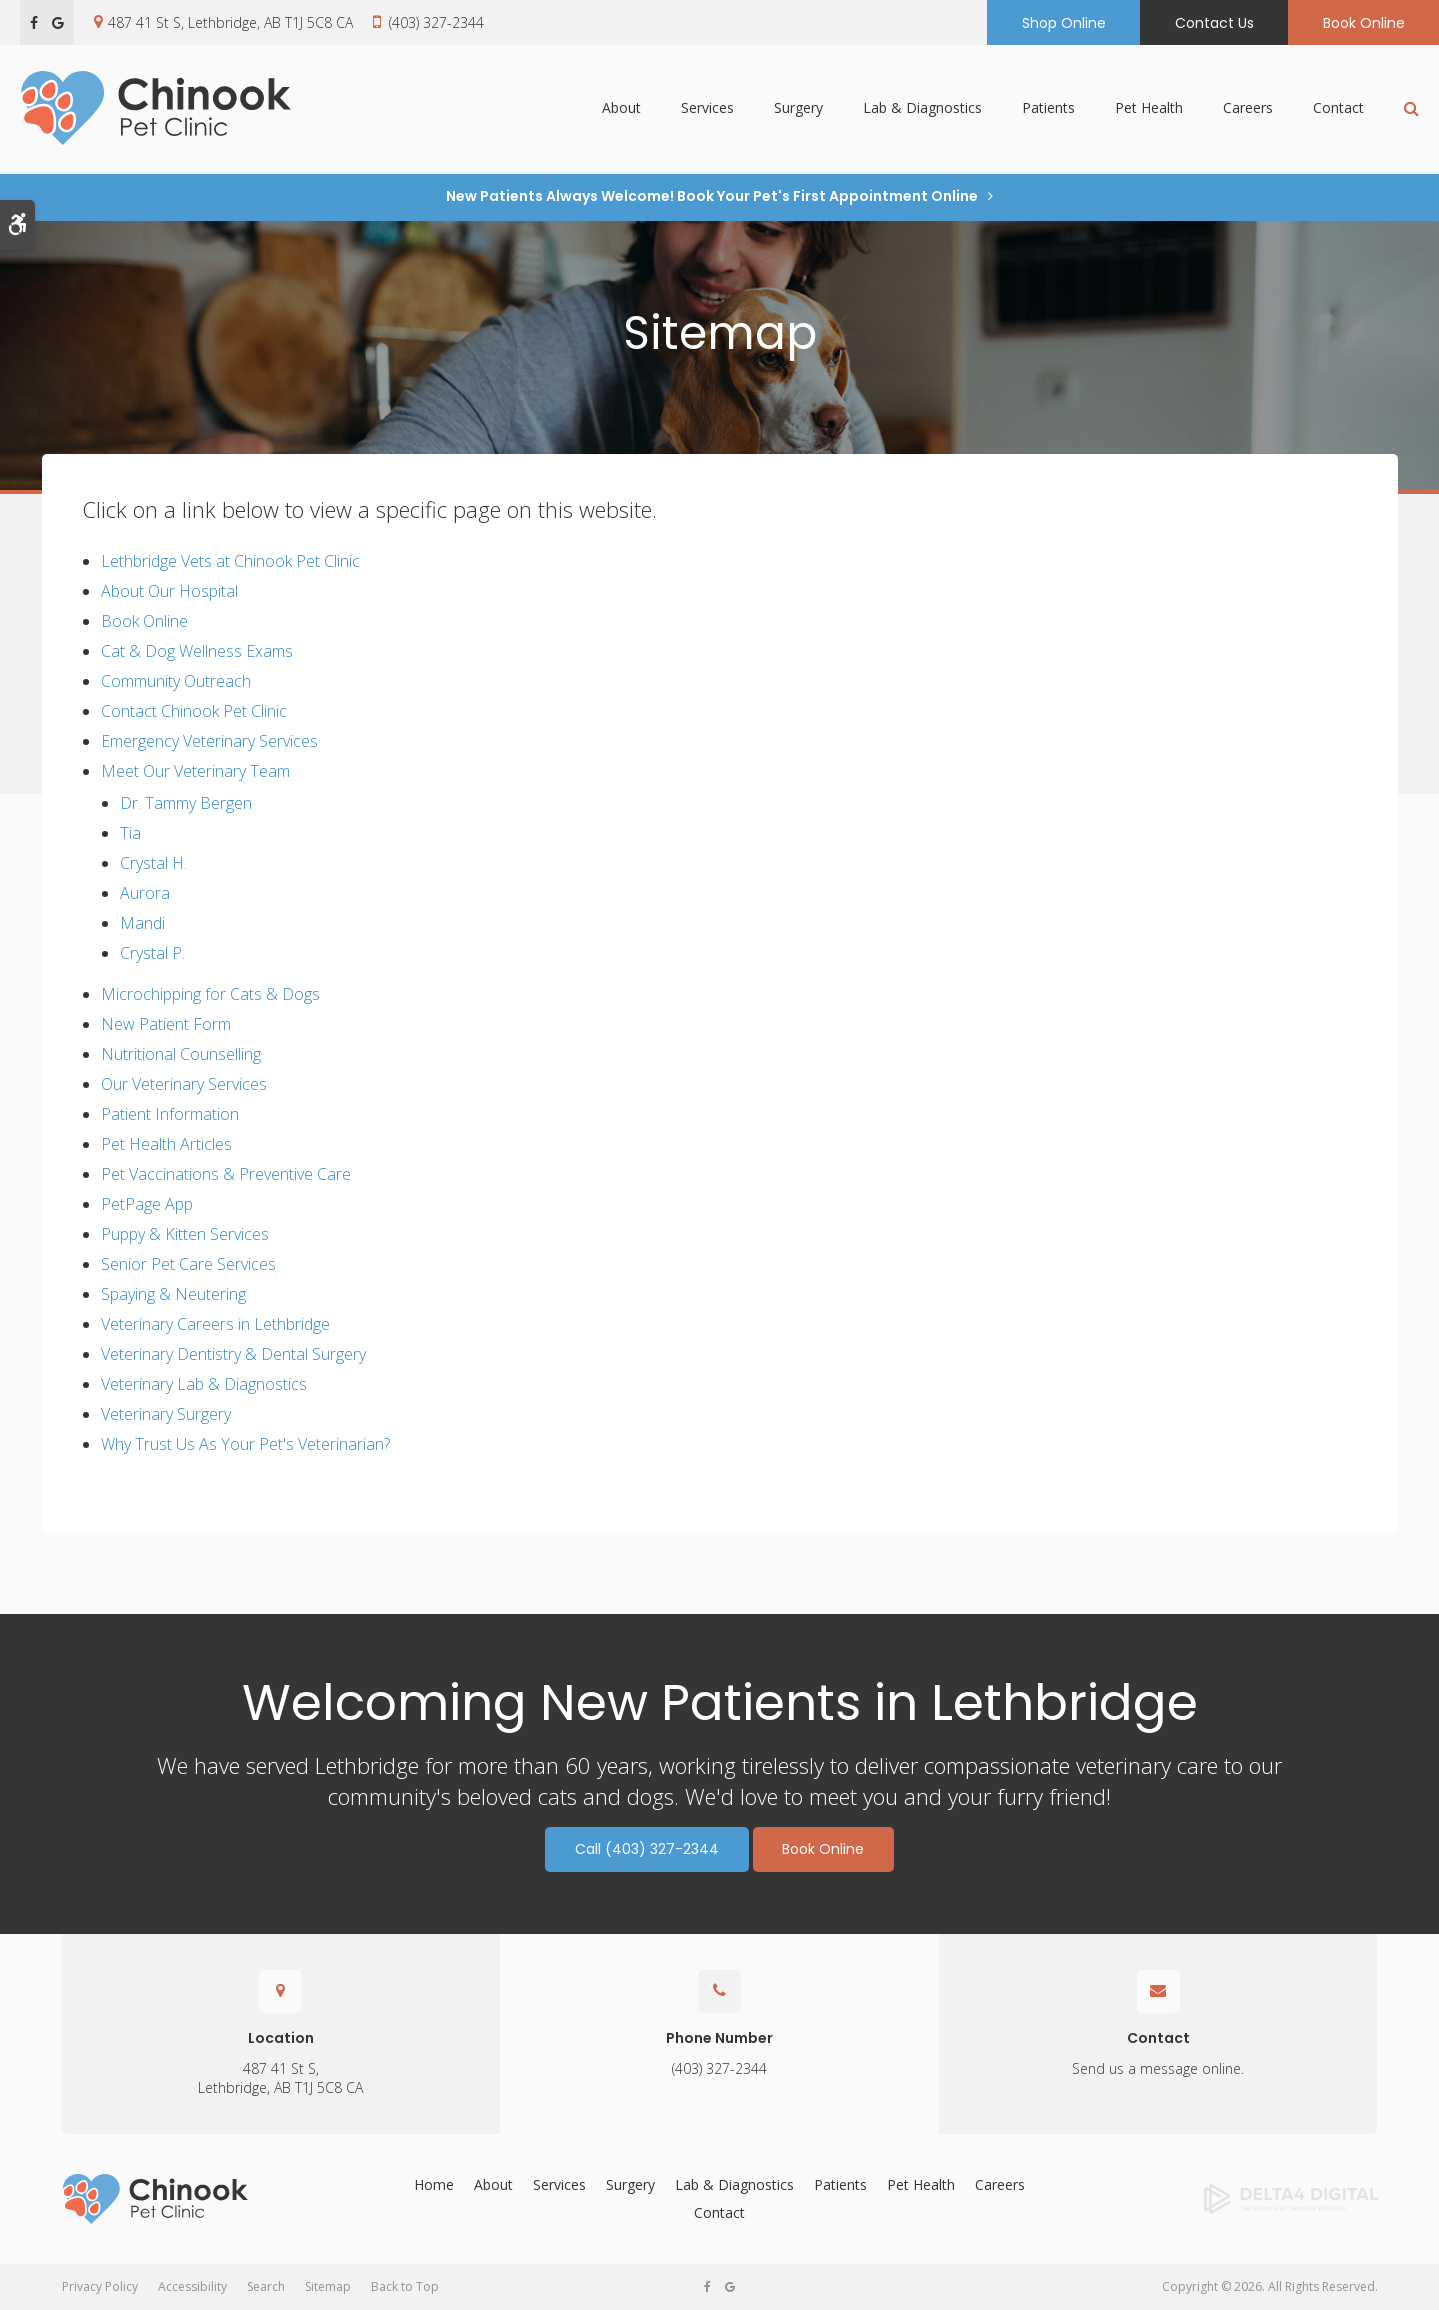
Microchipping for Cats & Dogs (210, 994)
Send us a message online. (1158, 2068)
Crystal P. (152, 953)
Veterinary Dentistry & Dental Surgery (233, 1354)
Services (707, 109)
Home (434, 2184)
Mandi (142, 923)
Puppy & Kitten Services (185, 1234)
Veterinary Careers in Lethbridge (215, 1324)
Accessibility (192, 2286)
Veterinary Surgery (166, 1414)
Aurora (145, 893)
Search (266, 2286)
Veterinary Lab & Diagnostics (204, 1384)
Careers (1248, 109)
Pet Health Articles (166, 1144)
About (621, 109)
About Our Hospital (169, 591)
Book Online (1364, 23)
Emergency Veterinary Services (209, 741)
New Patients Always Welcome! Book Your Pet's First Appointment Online (712, 196)
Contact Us (1214, 23)
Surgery (798, 109)
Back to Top (405, 2286)
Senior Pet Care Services (188, 1264)
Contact (1338, 109)
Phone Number (719, 2038)
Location (281, 2038)
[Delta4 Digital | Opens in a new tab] (1228, 2199)
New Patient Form (166, 1024)
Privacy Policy (100, 2286)
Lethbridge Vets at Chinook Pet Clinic (230, 561)
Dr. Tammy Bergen (186, 803)
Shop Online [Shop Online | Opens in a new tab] (1064, 23)
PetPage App (147, 1204)
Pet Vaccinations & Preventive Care (226, 1174)
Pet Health (1149, 109)
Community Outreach (176, 681)
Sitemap (328, 2286)
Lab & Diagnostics (922, 109)
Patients (1048, 109)
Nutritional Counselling (181, 1054)
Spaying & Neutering (173, 1294)
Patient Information (170, 1114)
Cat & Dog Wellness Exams (197, 651)
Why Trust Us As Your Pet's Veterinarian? (245, 1444)
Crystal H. (153, 863)
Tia (130, 833)
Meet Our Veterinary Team (195, 771)
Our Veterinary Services (184, 1084)
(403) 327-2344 (436, 22)
